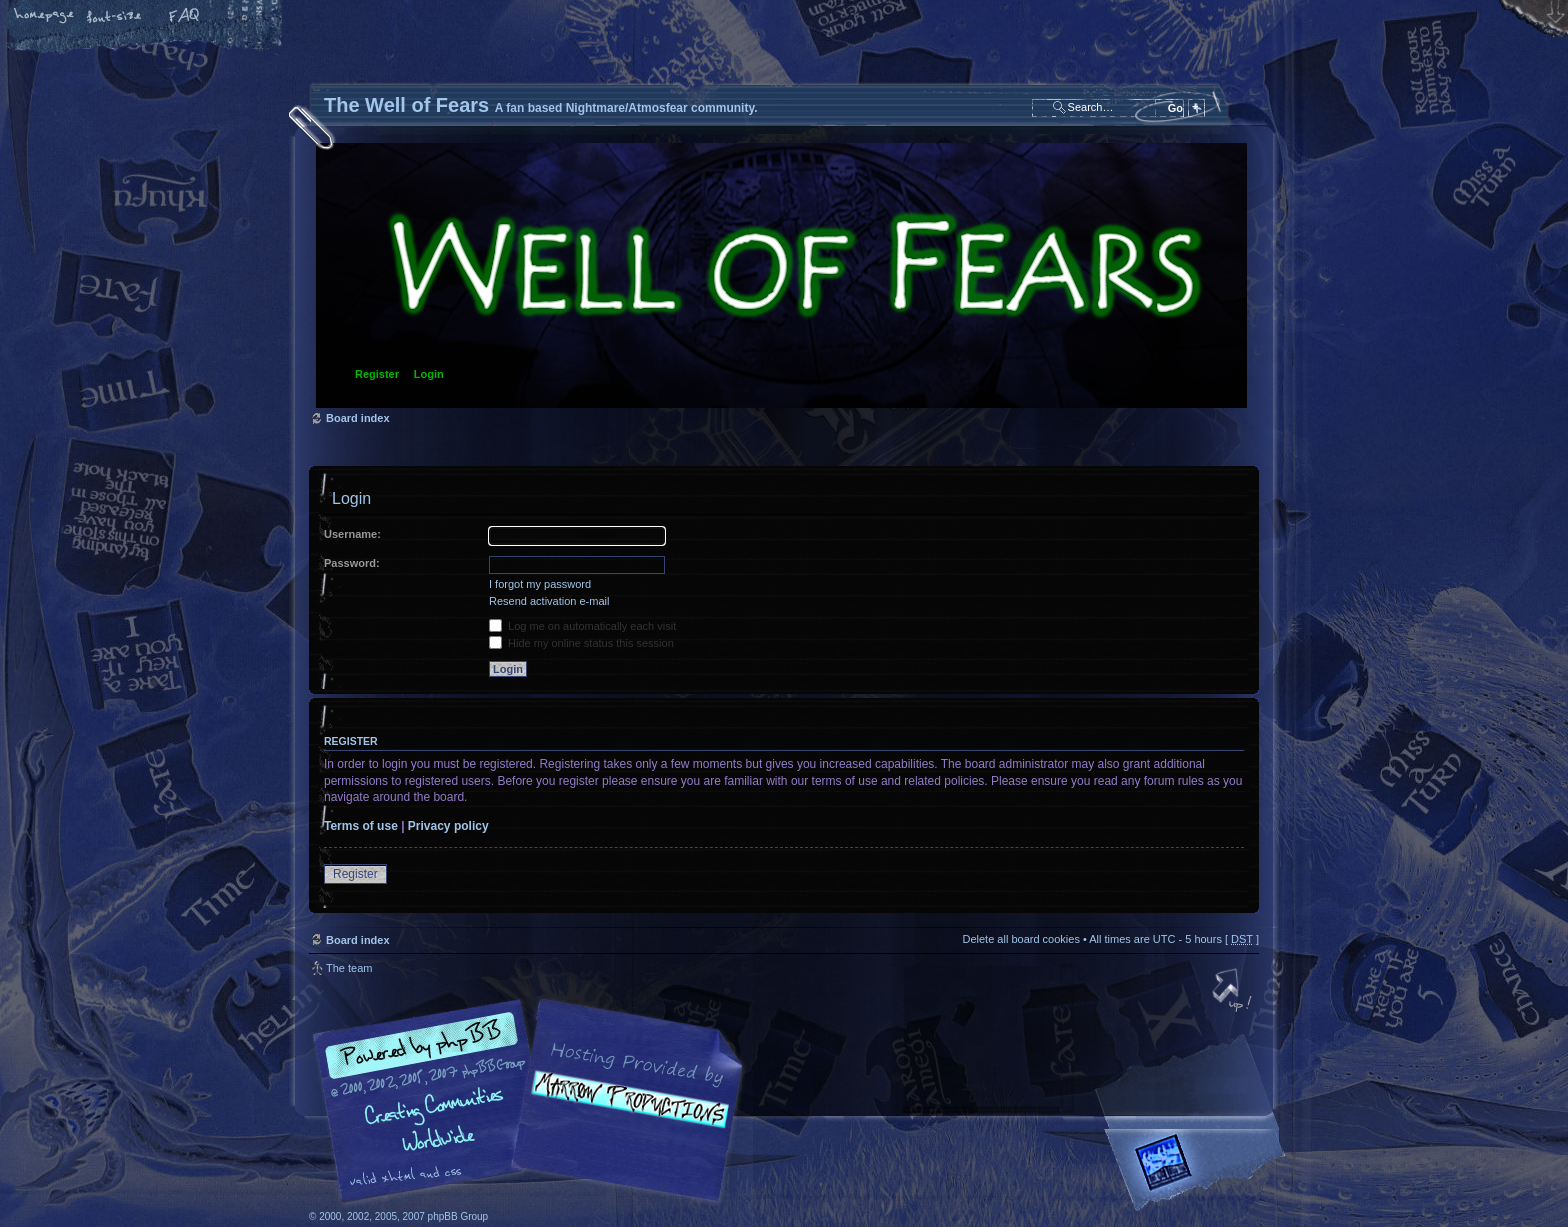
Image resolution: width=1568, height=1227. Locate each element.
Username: (352, 534)
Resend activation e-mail (549, 601)
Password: (352, 563)
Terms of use (361, 826)
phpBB (534, 1101)
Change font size (115, 17)
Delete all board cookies (1020, 939)
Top (1234, 992)
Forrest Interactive (1199, 1170)
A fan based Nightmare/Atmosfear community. (624, 1114)
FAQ (185, 17)
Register (377, 374)
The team (349, 968)
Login (429, 374)
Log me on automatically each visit (582, 626)
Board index (781, 275)
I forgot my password (540, 584)
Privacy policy (448, 826)
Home (45, 17)
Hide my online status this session (581, 643)
